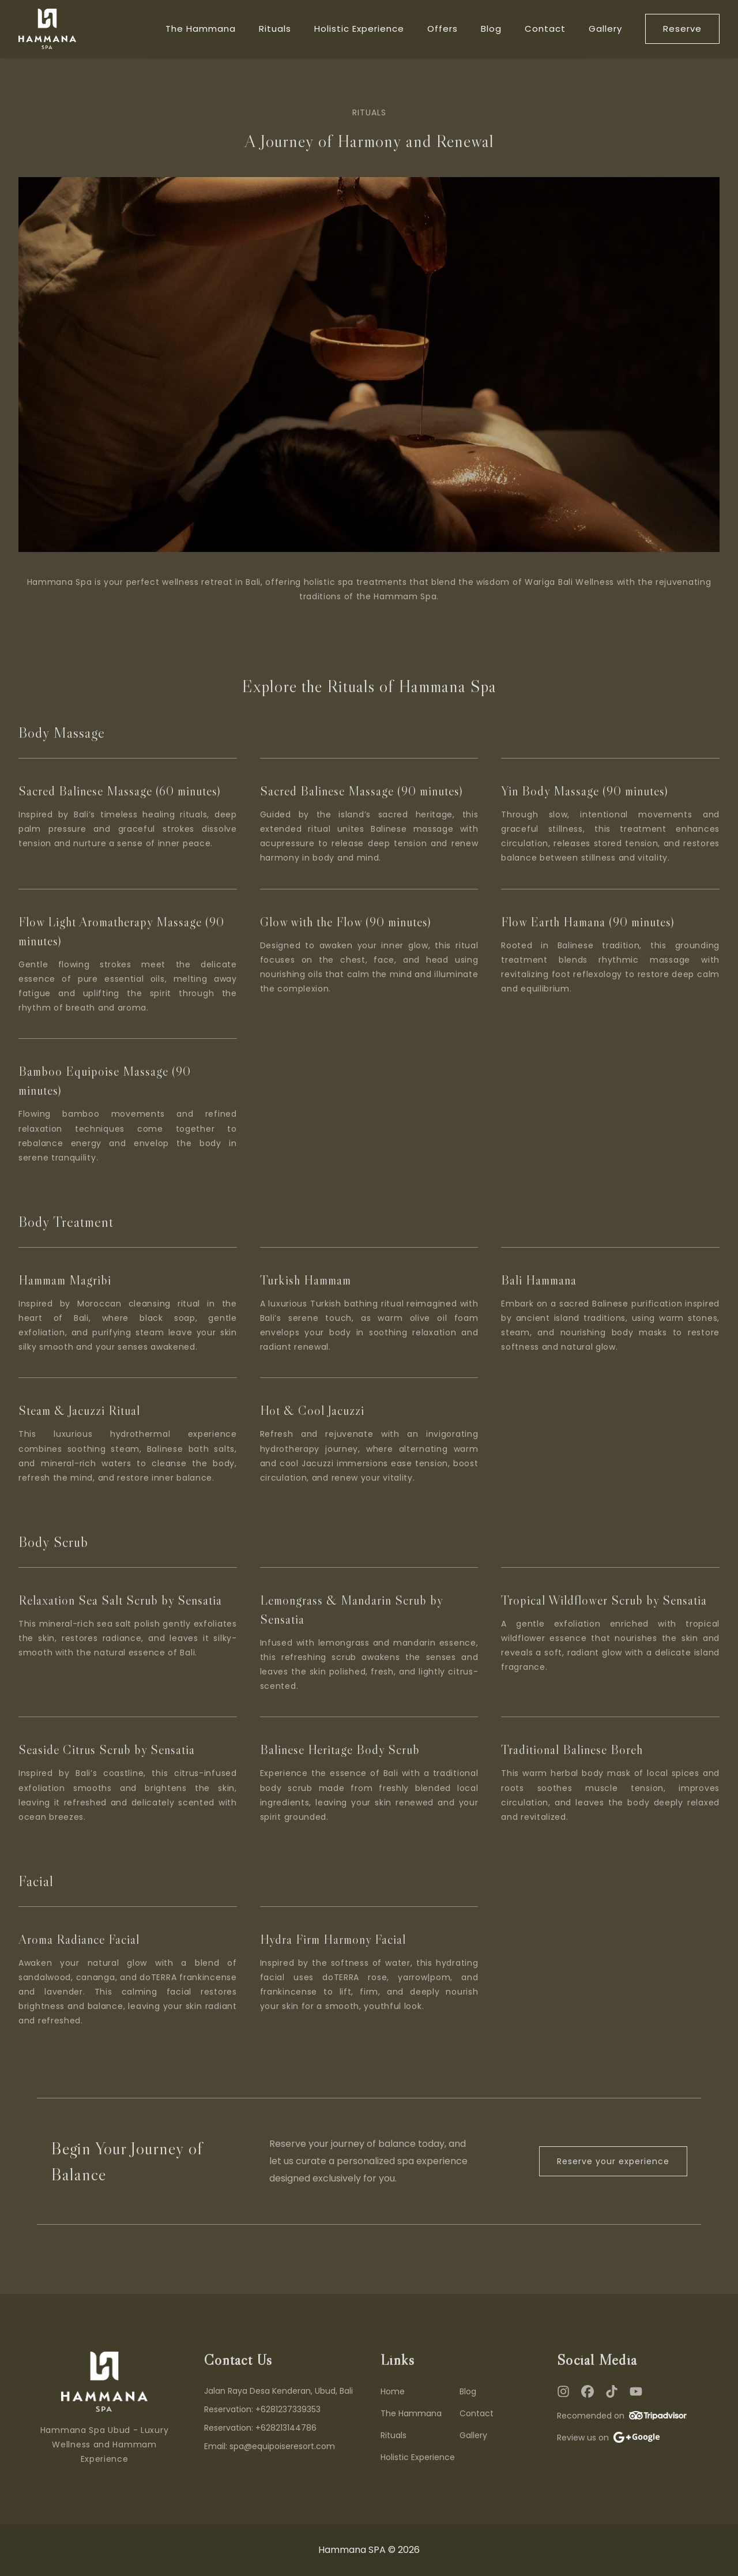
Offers (442, 28)
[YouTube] (636, 2391)
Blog (491, 28)
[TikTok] (611, 2391)
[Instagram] (563, 2391)
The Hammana (200, 28)
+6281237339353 (288, 2409)
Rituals (275, 28)
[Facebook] (587, 2391)
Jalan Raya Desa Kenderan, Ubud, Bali (278, 2391)
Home (393, 2391)
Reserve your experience (613, 2161)
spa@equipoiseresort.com (282, 2446)
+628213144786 (286, 2428)
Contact (545, 28)
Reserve (682, 28)
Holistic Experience (359, 28)
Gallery (605, 28)
